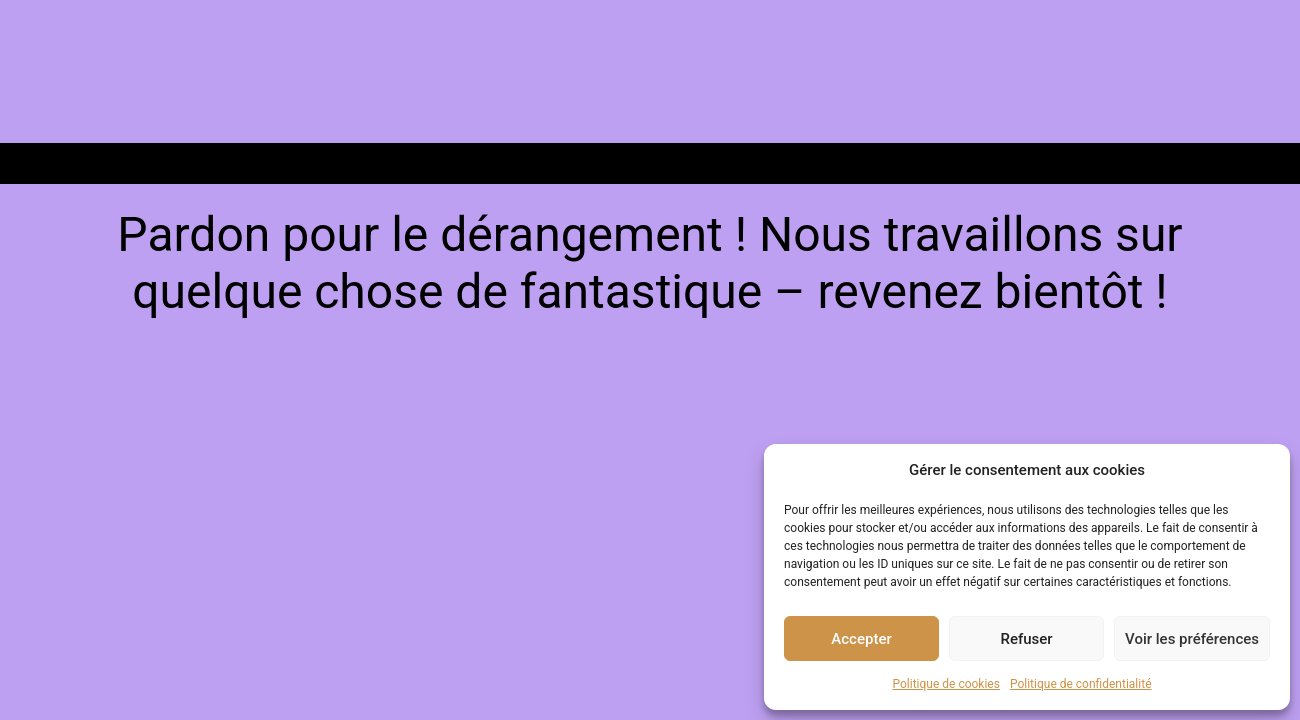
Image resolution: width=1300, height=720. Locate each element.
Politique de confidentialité (1081, 684)
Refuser (1026, 639)
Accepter (861, 639)
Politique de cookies (946, 684)
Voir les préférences (1192, 639)
